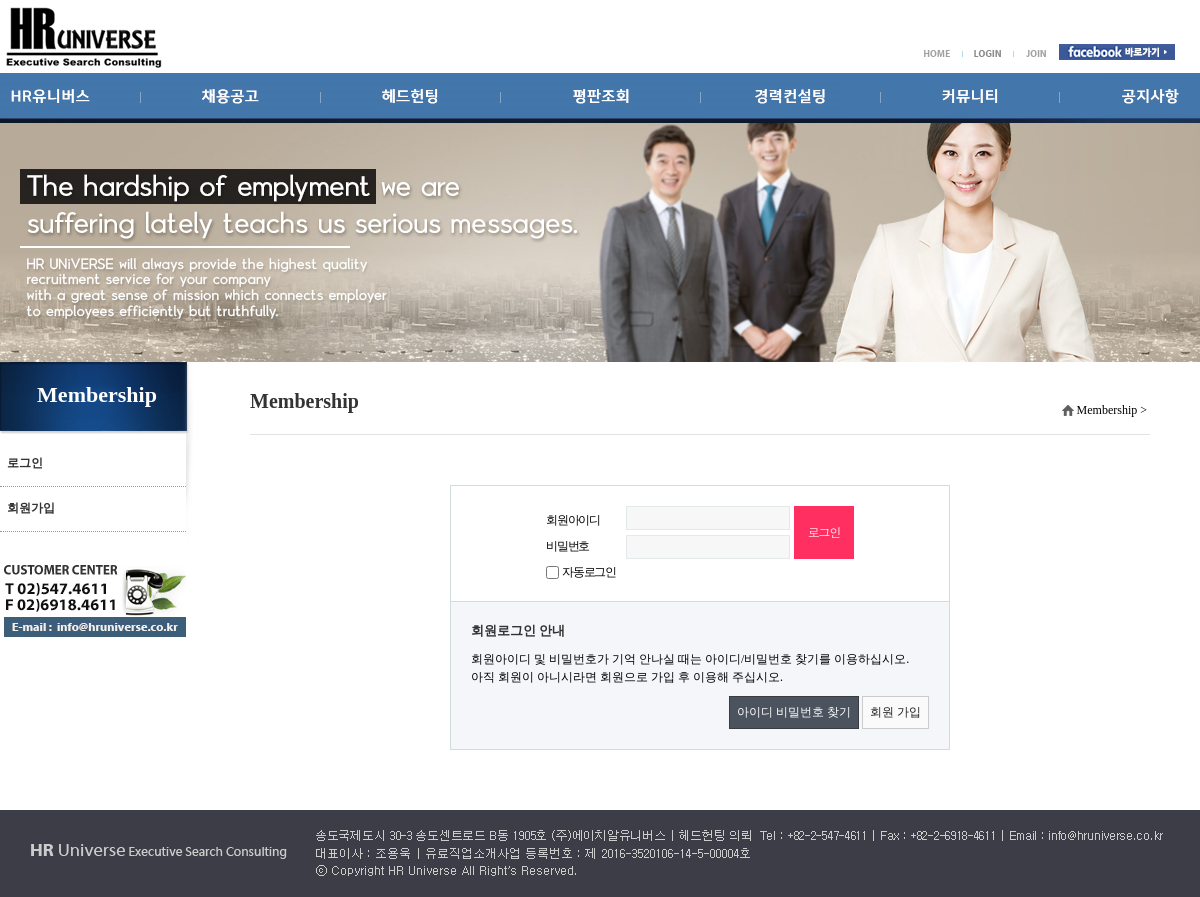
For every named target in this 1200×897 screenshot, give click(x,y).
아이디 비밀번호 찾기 (794, 712)
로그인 (25, 463)
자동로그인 (589, 572)
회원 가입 (895, 712)
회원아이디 (573, 520)
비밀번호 (567, 546)
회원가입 (31, 508)
